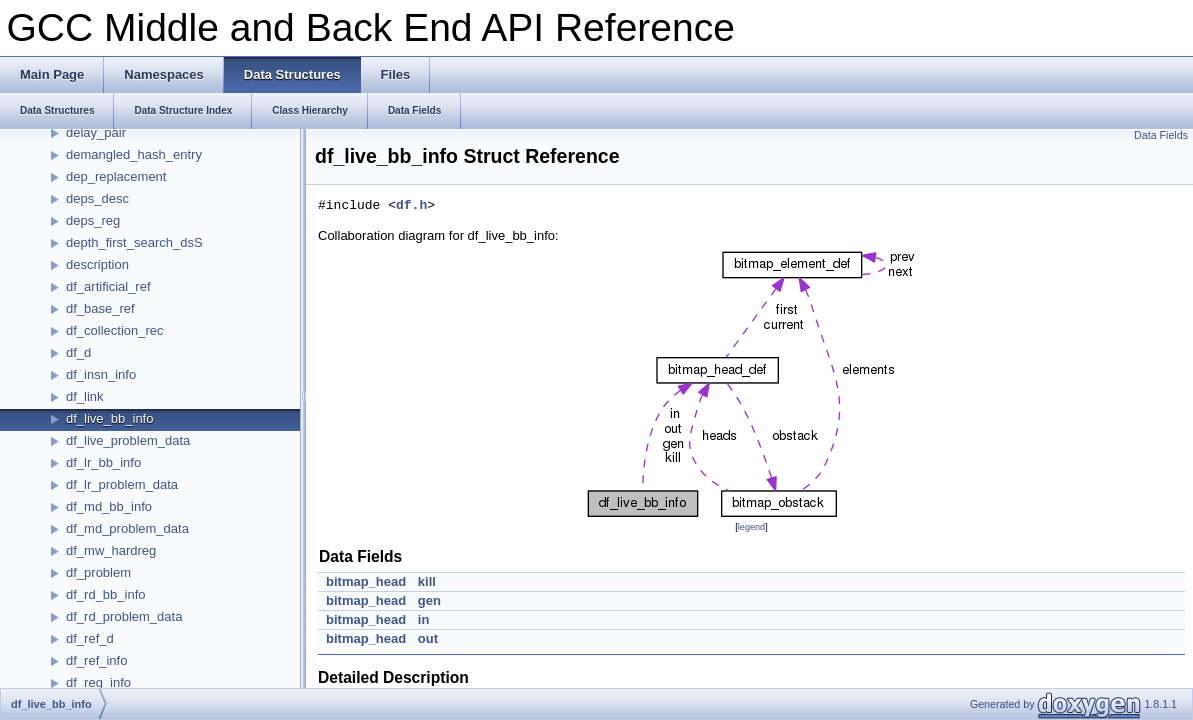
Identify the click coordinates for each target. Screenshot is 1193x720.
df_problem (98, 572)
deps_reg (93, 220)
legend (751, 527)
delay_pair (96, 132)
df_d (78, 352)
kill (427, 581)
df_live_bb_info (109, 418)
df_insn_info (101, 374)
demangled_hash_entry (134, 154)
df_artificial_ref (108, 286)
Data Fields (1161, 135)
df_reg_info (98, 682)
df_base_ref (100, 308)
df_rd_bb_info (106, 594)
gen (429, 600)
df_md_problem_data (127, 528)
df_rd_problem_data (124, 616)
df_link (85, 396)
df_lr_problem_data (122, 484)
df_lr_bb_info (103, 462)
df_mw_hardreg (111, 550)
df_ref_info (96, 660)
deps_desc (97, 198)
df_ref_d (90, 638)
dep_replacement (116, 176)
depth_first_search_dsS (134, 242)
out (428, 638)
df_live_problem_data (128, 440)
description (97, 264)
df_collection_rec (115, 330)
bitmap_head (366, 581)
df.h (411, 206)
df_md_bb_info (109, 506)
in (424, 619)
